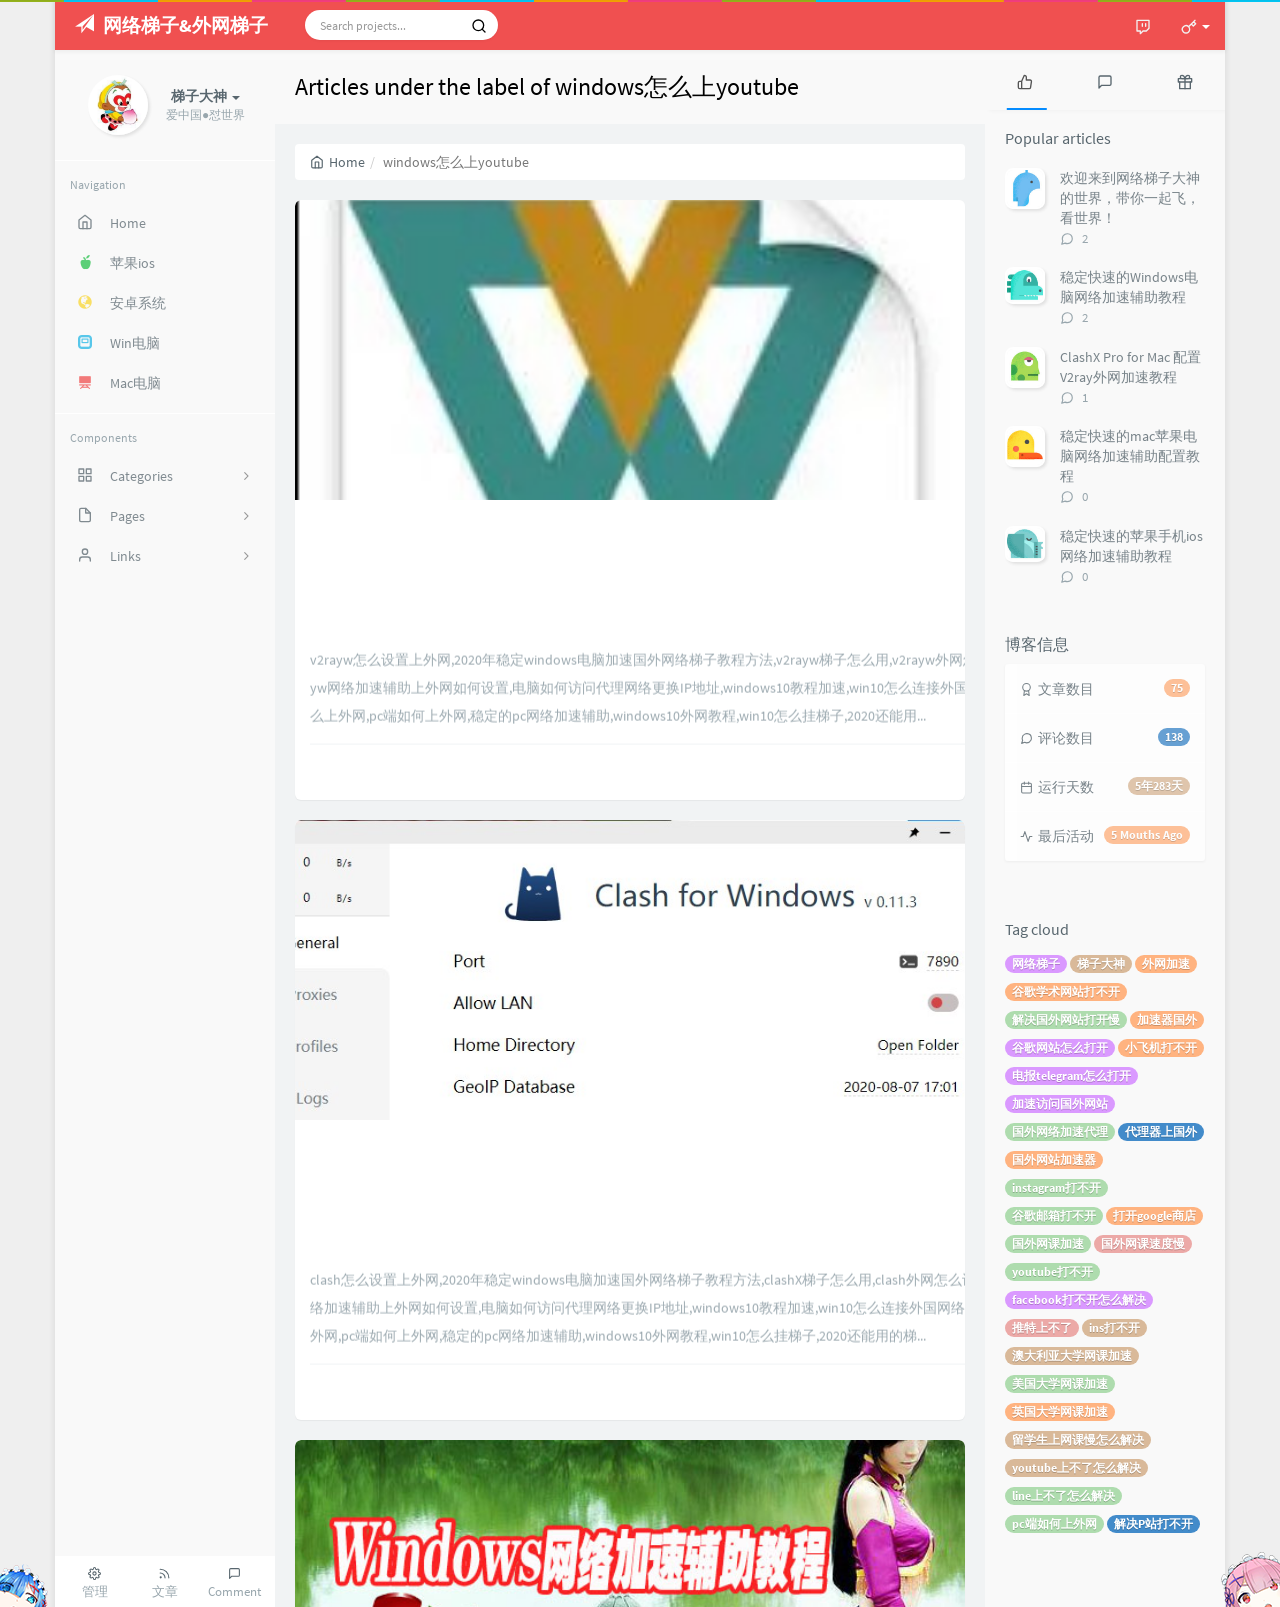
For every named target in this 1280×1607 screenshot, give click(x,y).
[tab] (1025, 80)
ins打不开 (1114, 1327)
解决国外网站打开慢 (1066, 1019)
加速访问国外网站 (1060, 1103)
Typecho (1056, 1582)
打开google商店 (1154, 1215)
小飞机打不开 (1161, 1047)
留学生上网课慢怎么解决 (1078, 1439)
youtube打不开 (1052, 1271)
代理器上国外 (1161, 1131)
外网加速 (1166, 963)
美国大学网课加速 (1060, 1383)
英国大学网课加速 (1060, 1411)
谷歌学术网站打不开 (1066, 991)
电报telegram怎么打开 (1071, 1075)
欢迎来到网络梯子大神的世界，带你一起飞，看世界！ (1130, 198)
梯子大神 (1101, 963)
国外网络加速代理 (1060, 1131)
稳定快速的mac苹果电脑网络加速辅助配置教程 (1130, 456)
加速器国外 (1167, 1019)
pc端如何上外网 (1054, 1523)
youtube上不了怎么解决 (1076, 1467)
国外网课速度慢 (1143, 1243)
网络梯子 (1036, 963)
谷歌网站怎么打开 (1060, 1047)
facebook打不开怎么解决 (1079, 1299)
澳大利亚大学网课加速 (1072, 1355)
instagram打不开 (1056, 1187)
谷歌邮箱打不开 (1054, 1215)
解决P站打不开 (1153, 1523)
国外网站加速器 (1054, 1159)
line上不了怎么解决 (1063, 1495)
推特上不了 (1042, 1327)
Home (337, 162)
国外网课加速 (1048, 1243)
